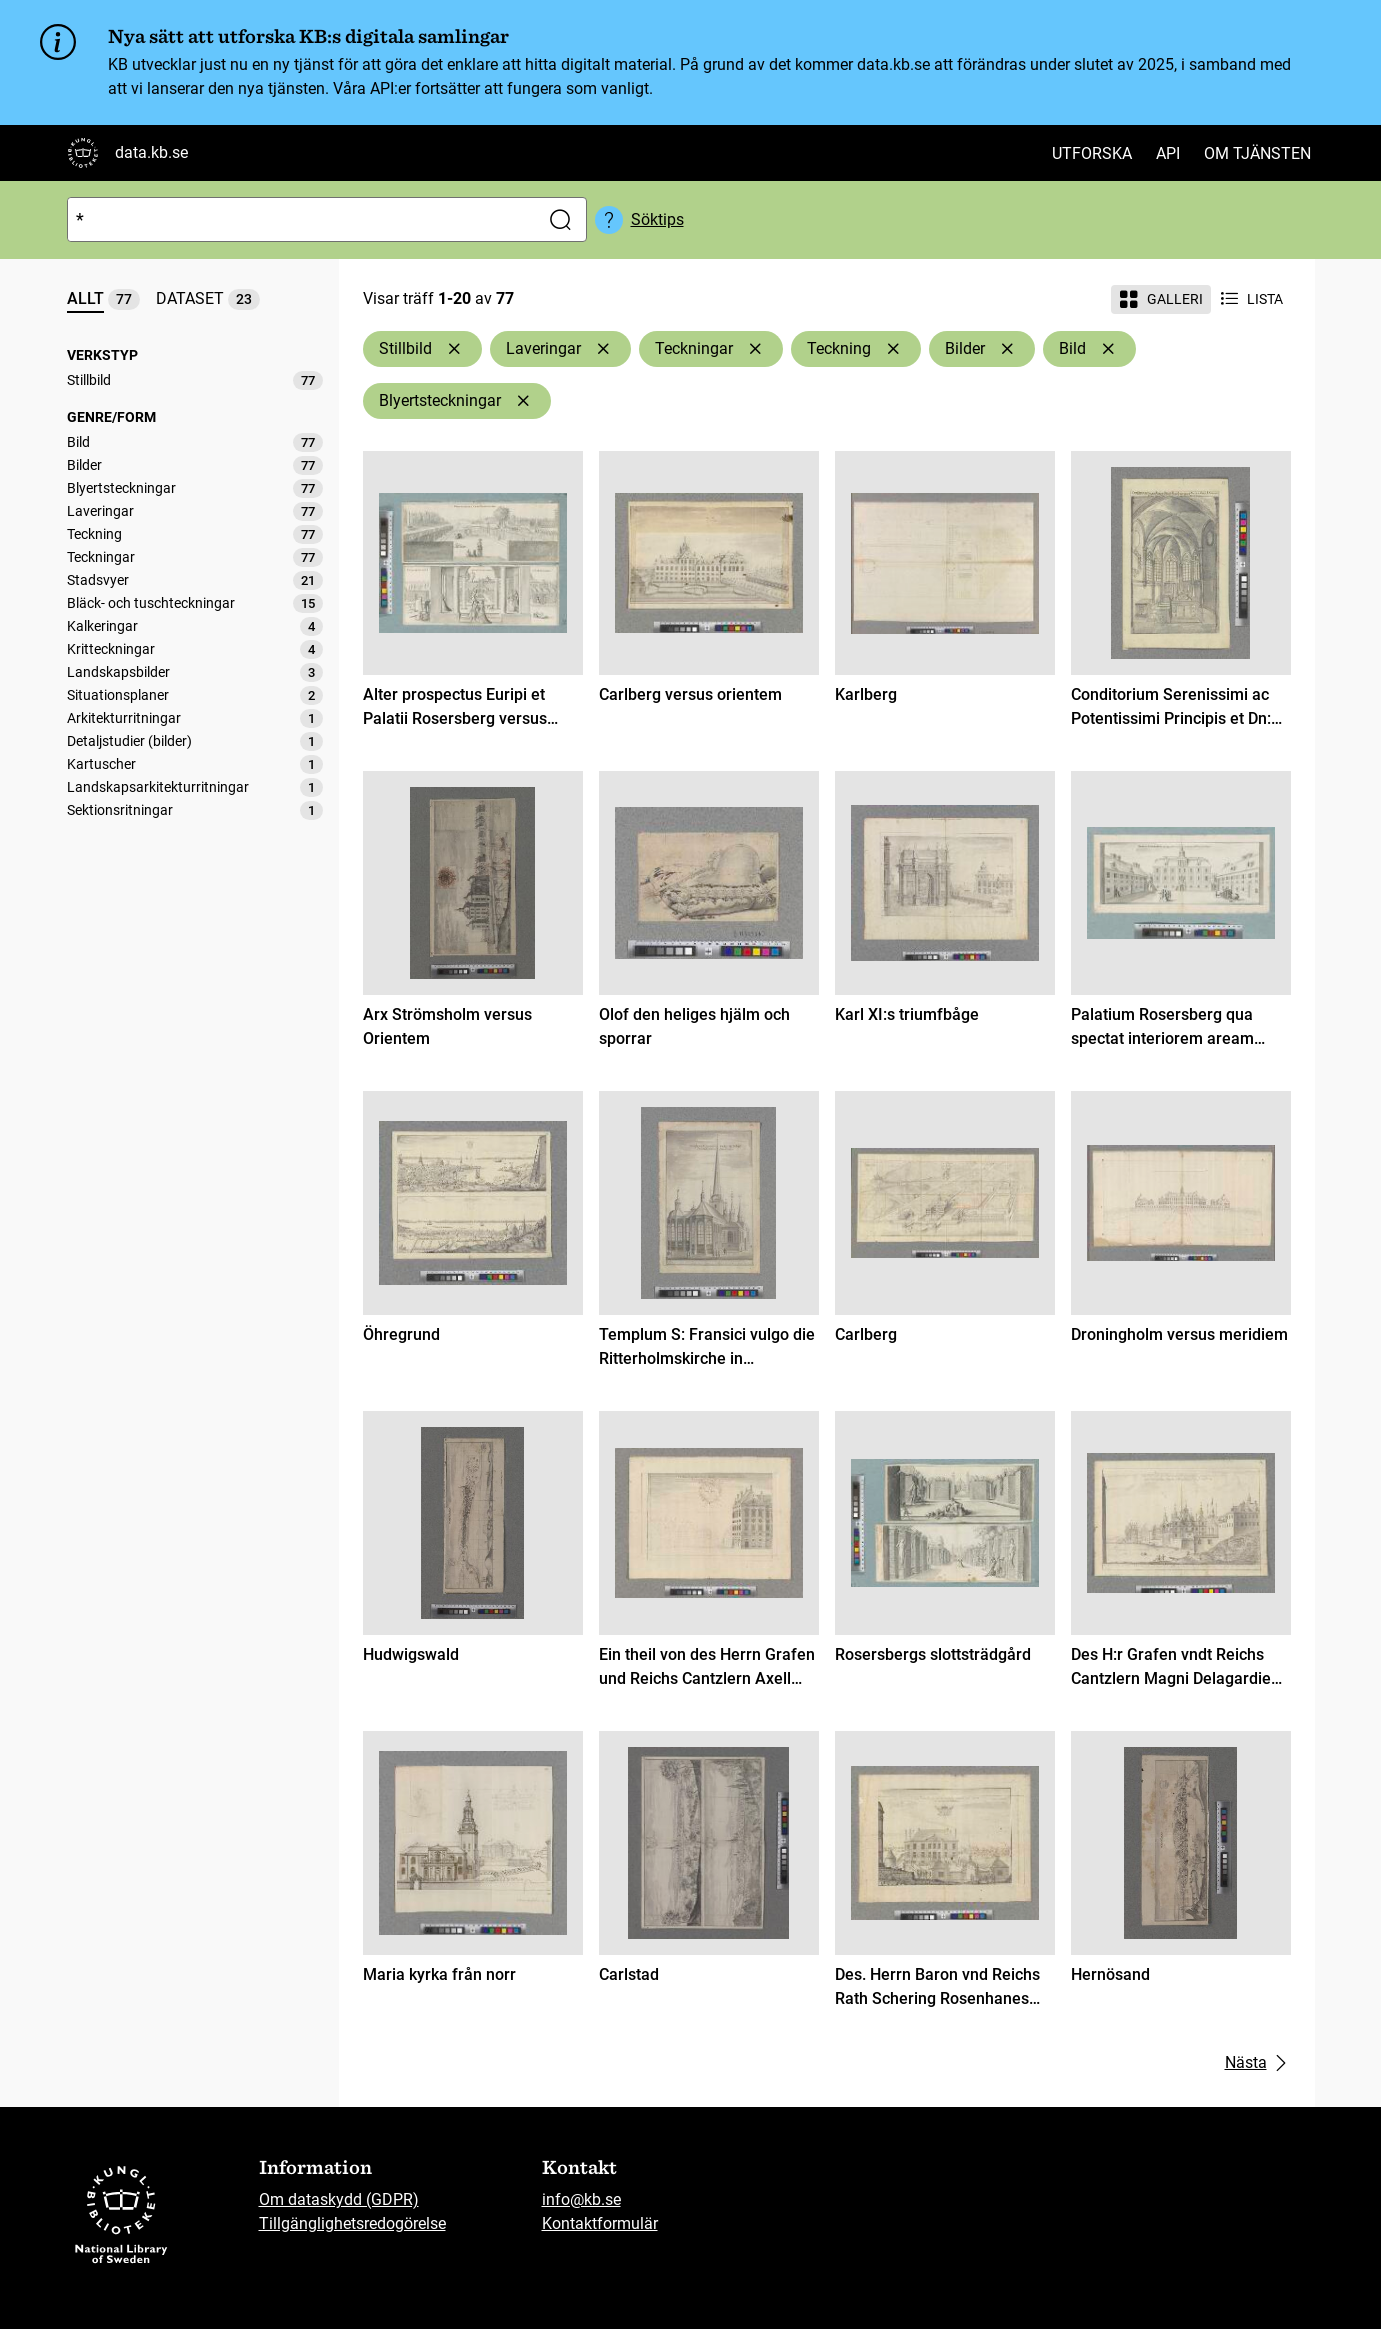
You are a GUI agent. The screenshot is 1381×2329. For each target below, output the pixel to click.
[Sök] (299, 219)
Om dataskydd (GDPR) (339, 2199)
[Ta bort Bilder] (1007, 349)
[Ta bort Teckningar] (755, 349)
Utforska (1092, 153)
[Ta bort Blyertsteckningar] (523, 401)
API (1168, 153)
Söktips (657, 219)
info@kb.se (581, 2199)
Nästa (1258, 2063)
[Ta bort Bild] (1108, 349)
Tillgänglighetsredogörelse (352, 2223)
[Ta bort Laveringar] (603, 349)
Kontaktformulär (600, 2223)
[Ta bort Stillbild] (454, 349)
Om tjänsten (1257, 153)
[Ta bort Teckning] (893, 349)
